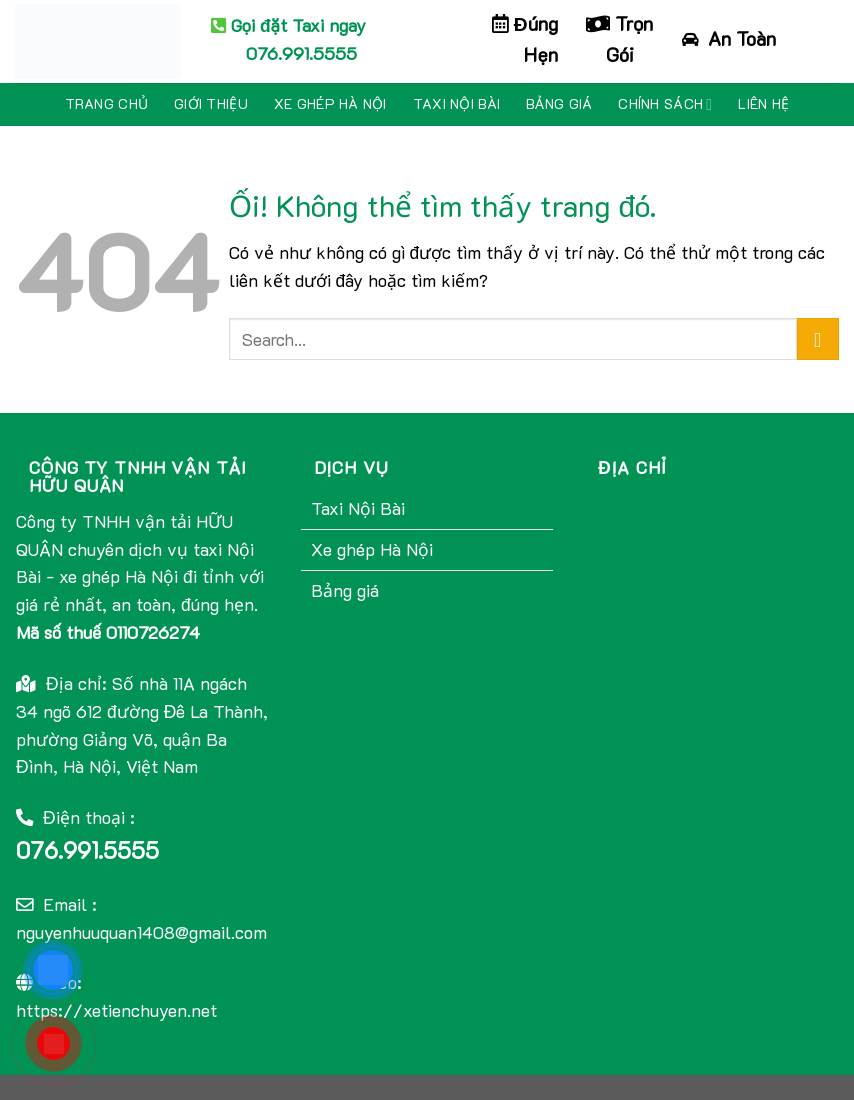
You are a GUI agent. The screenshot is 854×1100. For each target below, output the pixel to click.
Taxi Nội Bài (456, 103)
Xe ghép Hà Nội (330, 103)
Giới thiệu (211, 103)
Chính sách (665, 104)
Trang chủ (107, 103)
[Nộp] (818, 339)
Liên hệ (763, 103)
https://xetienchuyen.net (116, 1010)
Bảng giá (559, 103)
